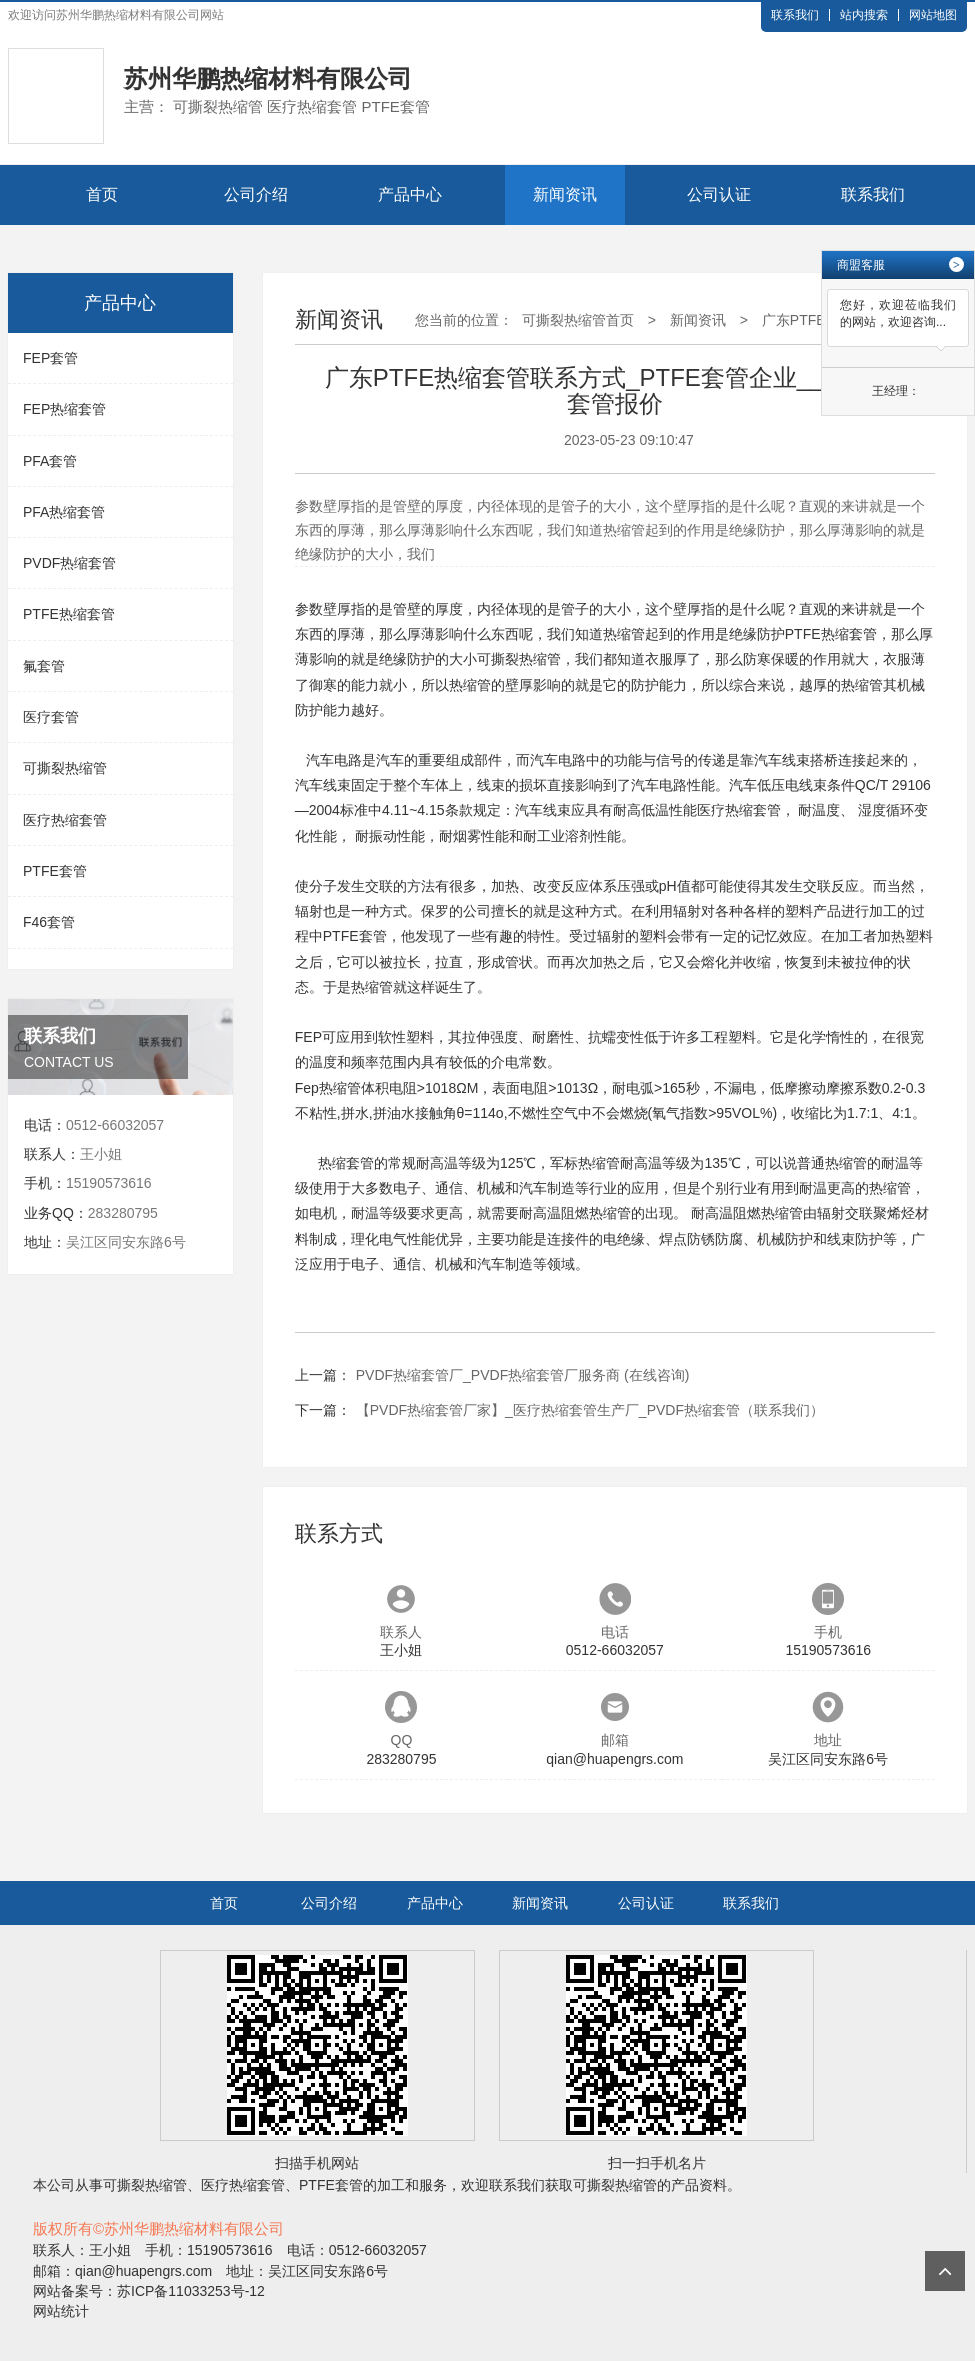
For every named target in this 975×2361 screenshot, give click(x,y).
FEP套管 (50, 358)
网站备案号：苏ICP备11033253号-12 (149, 2291)
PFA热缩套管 (64, 512)
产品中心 (410, 194)
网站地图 (933, 15)
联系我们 (795, 15)
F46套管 (49, 922)
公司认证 (719, 194)
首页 (102, 194)
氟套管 (44, 666)
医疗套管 (51, 717)
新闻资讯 (565, 194)
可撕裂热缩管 (65, 768)
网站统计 (61, 2311)
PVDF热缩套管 (69, 563)
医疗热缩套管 (65, 820)
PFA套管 (50, 461)
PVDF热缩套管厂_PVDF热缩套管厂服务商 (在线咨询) (523, 1375)
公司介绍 (256, 194)
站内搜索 (864, 15)
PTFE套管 (55, 871)
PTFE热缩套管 (69, 614)
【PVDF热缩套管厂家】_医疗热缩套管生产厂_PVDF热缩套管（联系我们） (590, 1410)
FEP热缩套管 (64, 409)
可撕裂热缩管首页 (578, 320)
